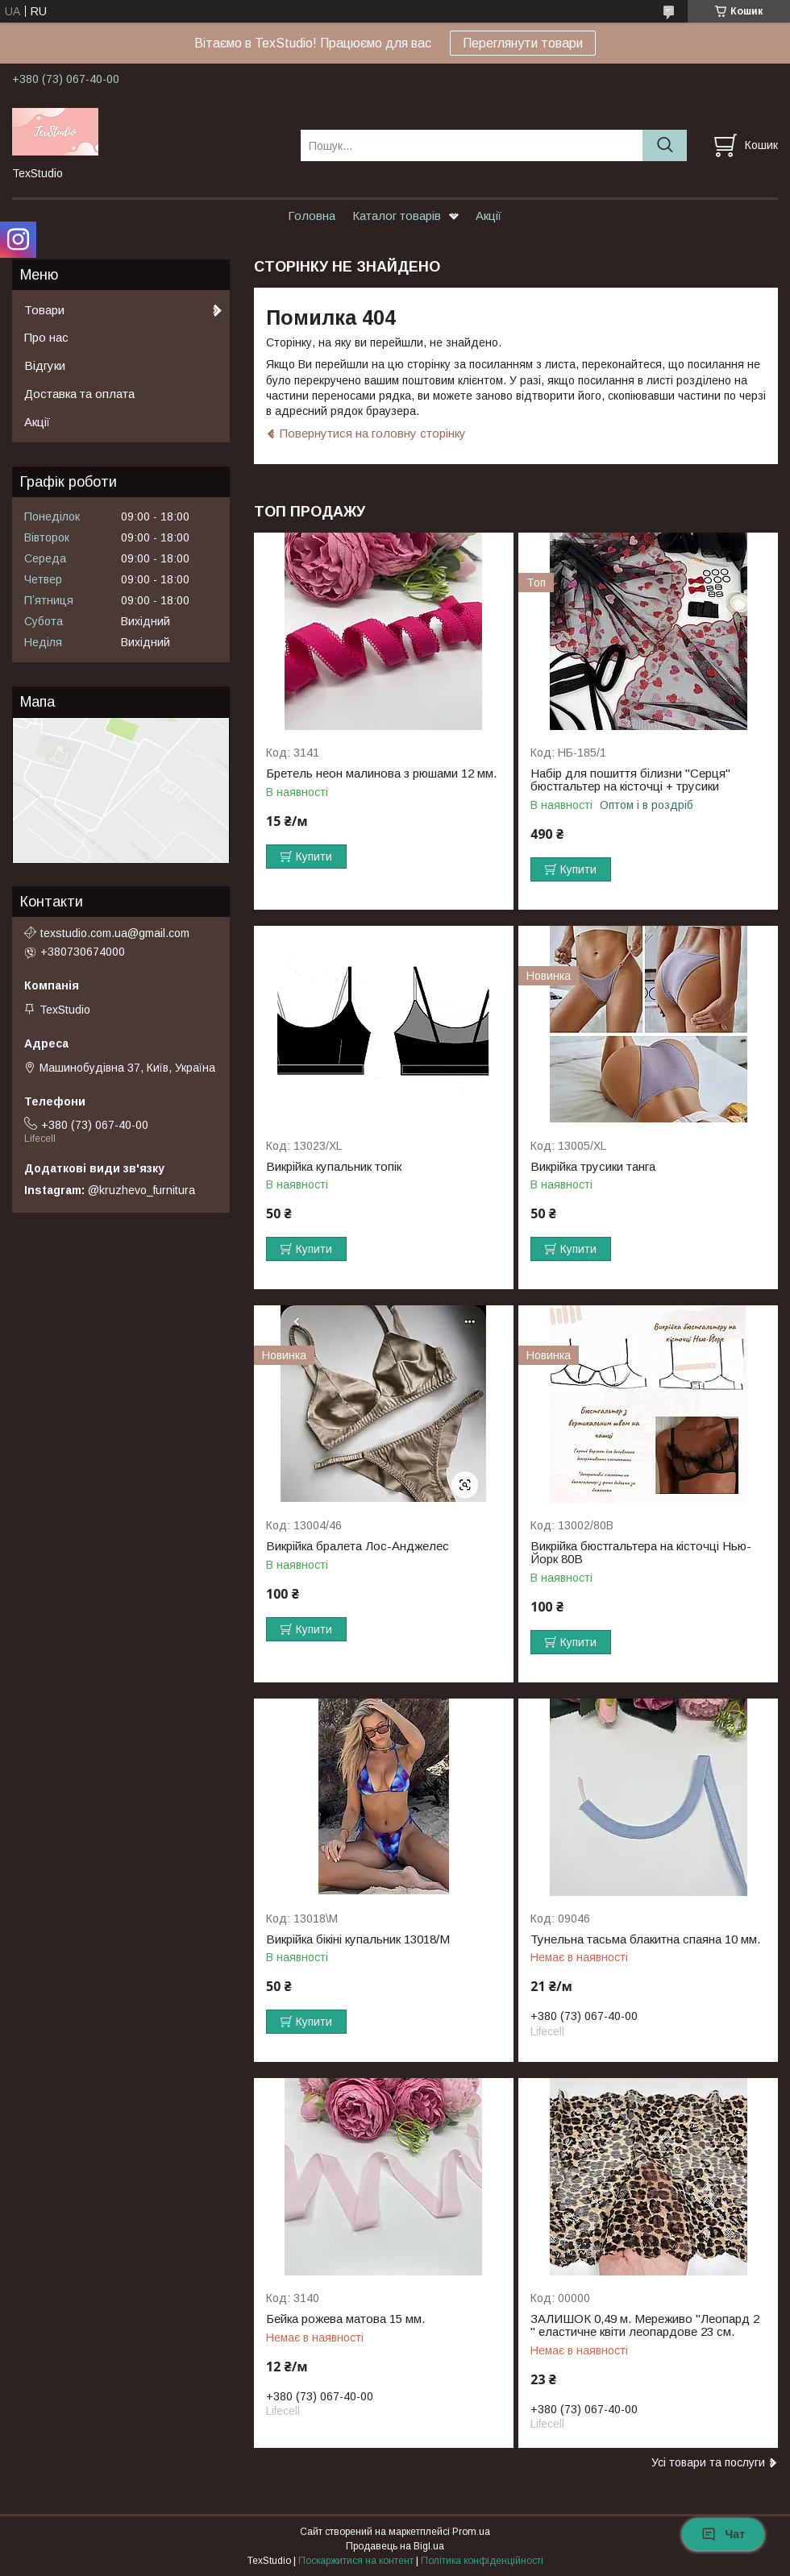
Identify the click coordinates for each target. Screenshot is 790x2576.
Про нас (46, 337)
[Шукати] (664, 145)
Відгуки (44, 365)
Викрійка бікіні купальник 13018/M (358, 1939)
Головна (311, 215)
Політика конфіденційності (482, 2560)
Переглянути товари (523, 43)
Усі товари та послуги (708, 2462)
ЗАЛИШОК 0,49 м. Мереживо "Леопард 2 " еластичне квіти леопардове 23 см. (644, 2325)
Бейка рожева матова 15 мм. (345, 2319)
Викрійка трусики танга (592, 1166)
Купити (314, 856)
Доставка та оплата (79, 393)
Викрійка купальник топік (333, 1166)
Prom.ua (471, 2531)
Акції (488, 215)
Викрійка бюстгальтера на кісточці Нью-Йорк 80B (640, 1553)
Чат (723, 2534)
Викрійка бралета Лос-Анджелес (357, 1546)
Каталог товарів (396, 215)
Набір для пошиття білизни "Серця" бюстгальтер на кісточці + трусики (630, 780)
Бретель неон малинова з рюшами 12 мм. (381, 773)
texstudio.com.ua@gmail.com (114, 933)
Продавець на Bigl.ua (395, 2546)
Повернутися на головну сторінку (373, 433)
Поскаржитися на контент (356, 2560)
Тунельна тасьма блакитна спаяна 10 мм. (645, 1939)
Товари (44, 310)
